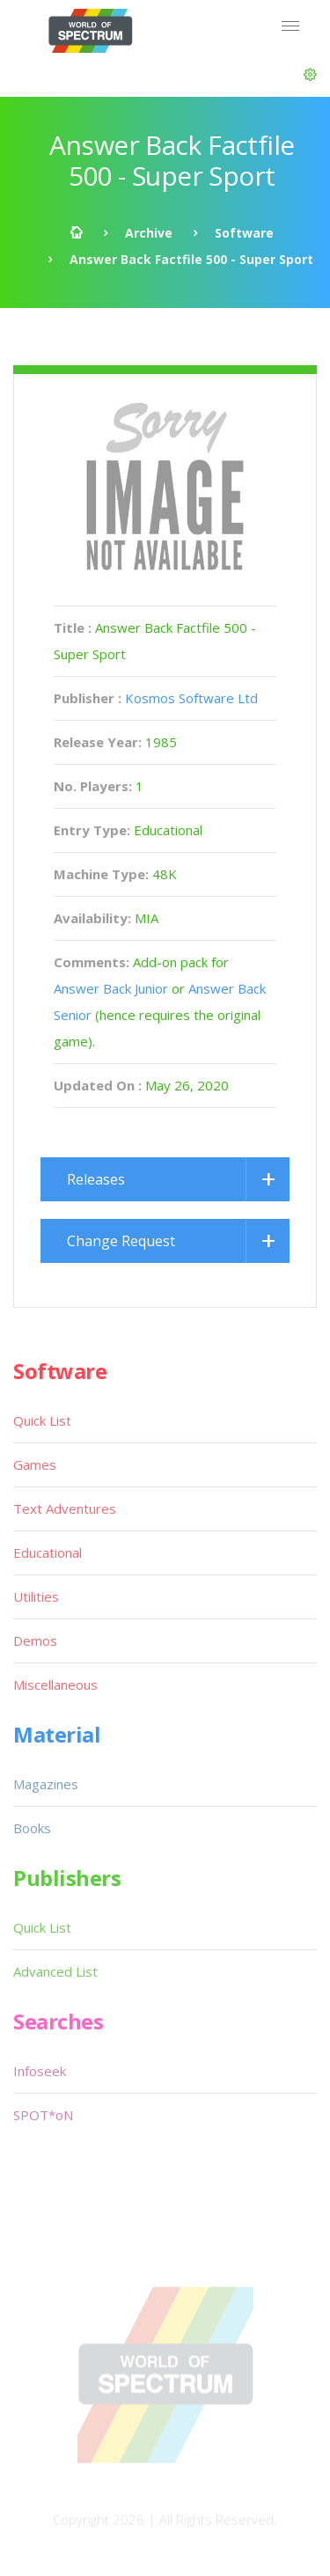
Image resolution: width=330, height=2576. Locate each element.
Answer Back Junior (111, 988)
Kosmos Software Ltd (191, 698)
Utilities (36, 1596)
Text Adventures (64, 1508)
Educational (47, 1552)
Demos (35, 1640)
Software (244, 232)
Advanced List (55, 1971)
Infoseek (39, 2071)
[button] (310, 75)
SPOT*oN (43, 2115)
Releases (96, 1179)
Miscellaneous (55, 1684)
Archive (148, 232)
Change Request (121, 1241)
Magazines (45, 1784)
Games (34, 1464)
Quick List (42, 1420)
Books (32, 1828)
